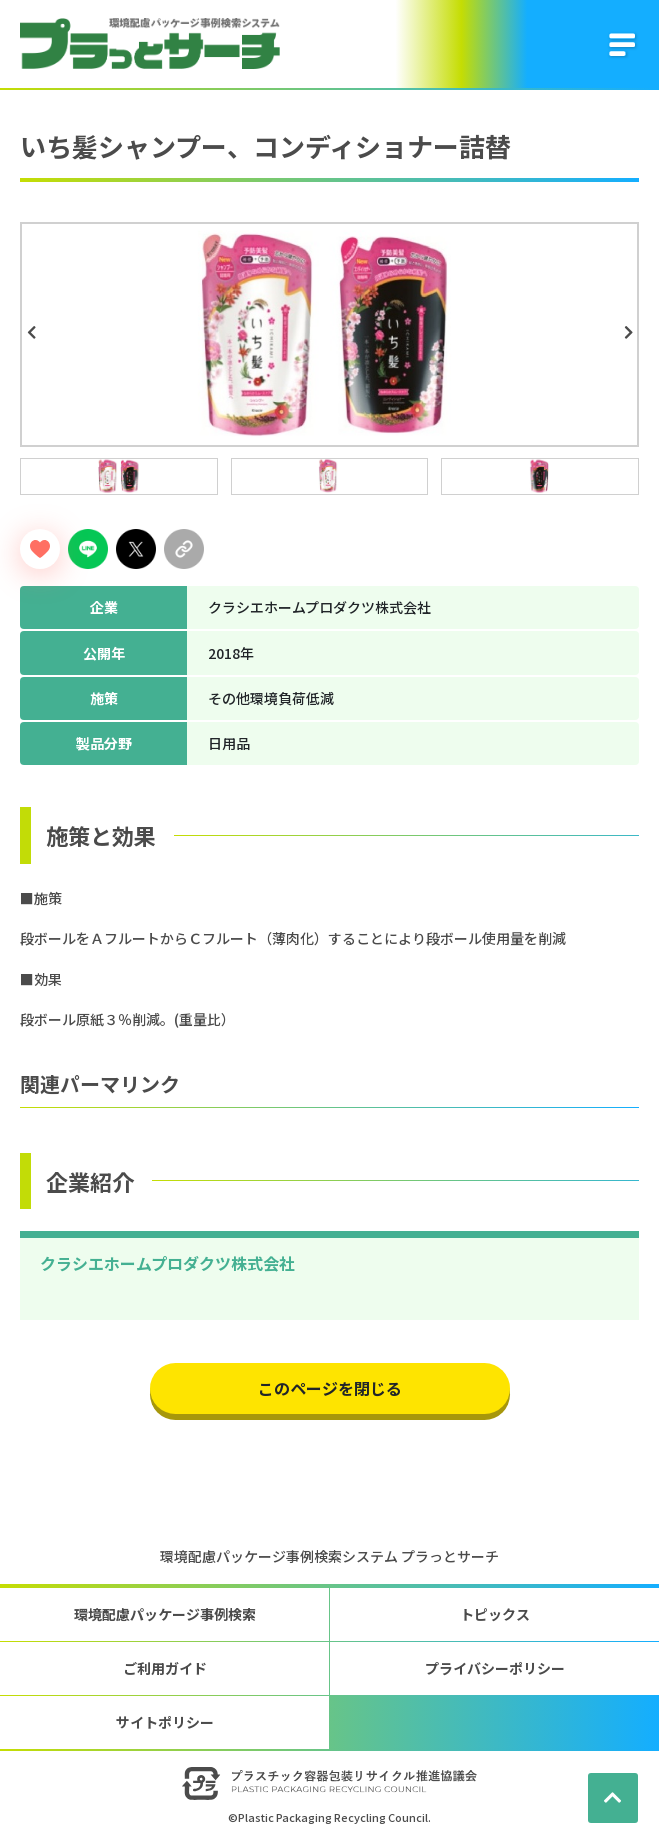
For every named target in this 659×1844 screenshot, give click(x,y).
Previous (34, 333)
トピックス (495, 1614)
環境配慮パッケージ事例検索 (165, 1614)
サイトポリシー (165, 1722)
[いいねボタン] (40, 549)
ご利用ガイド (165, 1668)
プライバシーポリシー (495, 1668)
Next (631, 333)
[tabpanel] (329, 334)
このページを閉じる (330, 1388)
